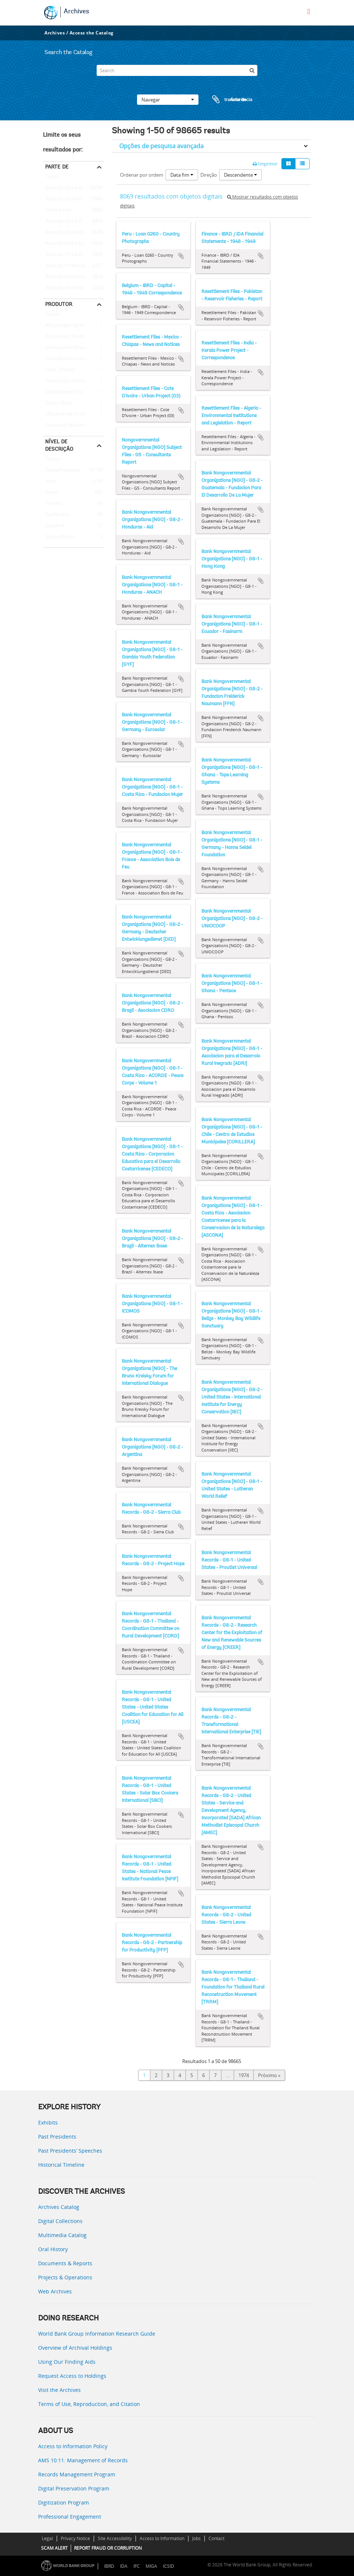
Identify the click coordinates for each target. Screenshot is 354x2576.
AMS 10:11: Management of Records (83, 2460)
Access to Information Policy (72, 2446)
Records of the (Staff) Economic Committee (73, 232)
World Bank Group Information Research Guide (96, 2333)
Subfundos (56, 514)
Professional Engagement (69, 2516)
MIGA (151, 2566)
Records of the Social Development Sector (73, 288)
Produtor (58, 304)
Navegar (167, 99)
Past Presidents (57, 2136)
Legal (47, 2538)
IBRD (109, 2566)
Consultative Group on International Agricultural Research (73, 358)
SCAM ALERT (54, 2548)
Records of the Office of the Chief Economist (73, 254)
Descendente (240, 174)
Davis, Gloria (58, 403)
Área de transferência (225, 99)
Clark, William (59, 370)
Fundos (52, 503)
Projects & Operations (65, 2277)
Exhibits (48, 2122)
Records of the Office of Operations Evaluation (73, 221)
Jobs (196, 2538)
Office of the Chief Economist (73, 414)
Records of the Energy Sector (73, 243)
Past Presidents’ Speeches (70, 2150)
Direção (208, 174)
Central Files (57, 210)
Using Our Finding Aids (67, 2361)
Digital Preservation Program (73, 2488)
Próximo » (269, 2075)
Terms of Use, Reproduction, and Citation (89, 2403)
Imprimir (265, 163)
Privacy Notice (75, 2538)
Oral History (53, 2249)
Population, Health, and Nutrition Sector (73, 336)
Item (49, 481)
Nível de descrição (59, 445)
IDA (123, 2566)
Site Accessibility (115, 2538)
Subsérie (53, 525)
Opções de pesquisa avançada (161, 146)
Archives (76, 12)
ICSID (168, 2566)
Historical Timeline (61, 2164)
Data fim (181, 174)
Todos (52, 178)
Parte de (57, 166)
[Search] (177, 70)
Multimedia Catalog (62, 2235)
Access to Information (162, 2538)
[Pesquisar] (251, 70)
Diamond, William (63, 425)
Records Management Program (76, 2474)
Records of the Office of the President (73, 199)
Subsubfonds (59, 537)
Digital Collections (60, 2221)
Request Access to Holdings (72, 2375)
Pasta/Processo (61, 470)
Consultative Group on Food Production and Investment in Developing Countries (73, 347)
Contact (216, 2538)
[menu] (308, 11)
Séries (51, 492)
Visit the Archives (59, 2389)
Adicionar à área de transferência (181, 256)
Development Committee (72, 392)
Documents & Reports (65, 2263)
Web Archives (55, 2291)
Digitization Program (63, 2502)
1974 (243, 2075)
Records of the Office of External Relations (73, 188)
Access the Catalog (92, 33)
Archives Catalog (58, 2206)
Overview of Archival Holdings (75, 2347)
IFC (136, 2566)
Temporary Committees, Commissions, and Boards (73, 381)
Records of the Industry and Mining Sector (73, 265)
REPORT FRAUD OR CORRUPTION (108, 2548)
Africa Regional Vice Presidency (73, 325)
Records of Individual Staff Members (73, 277)
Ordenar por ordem (141, 174)
